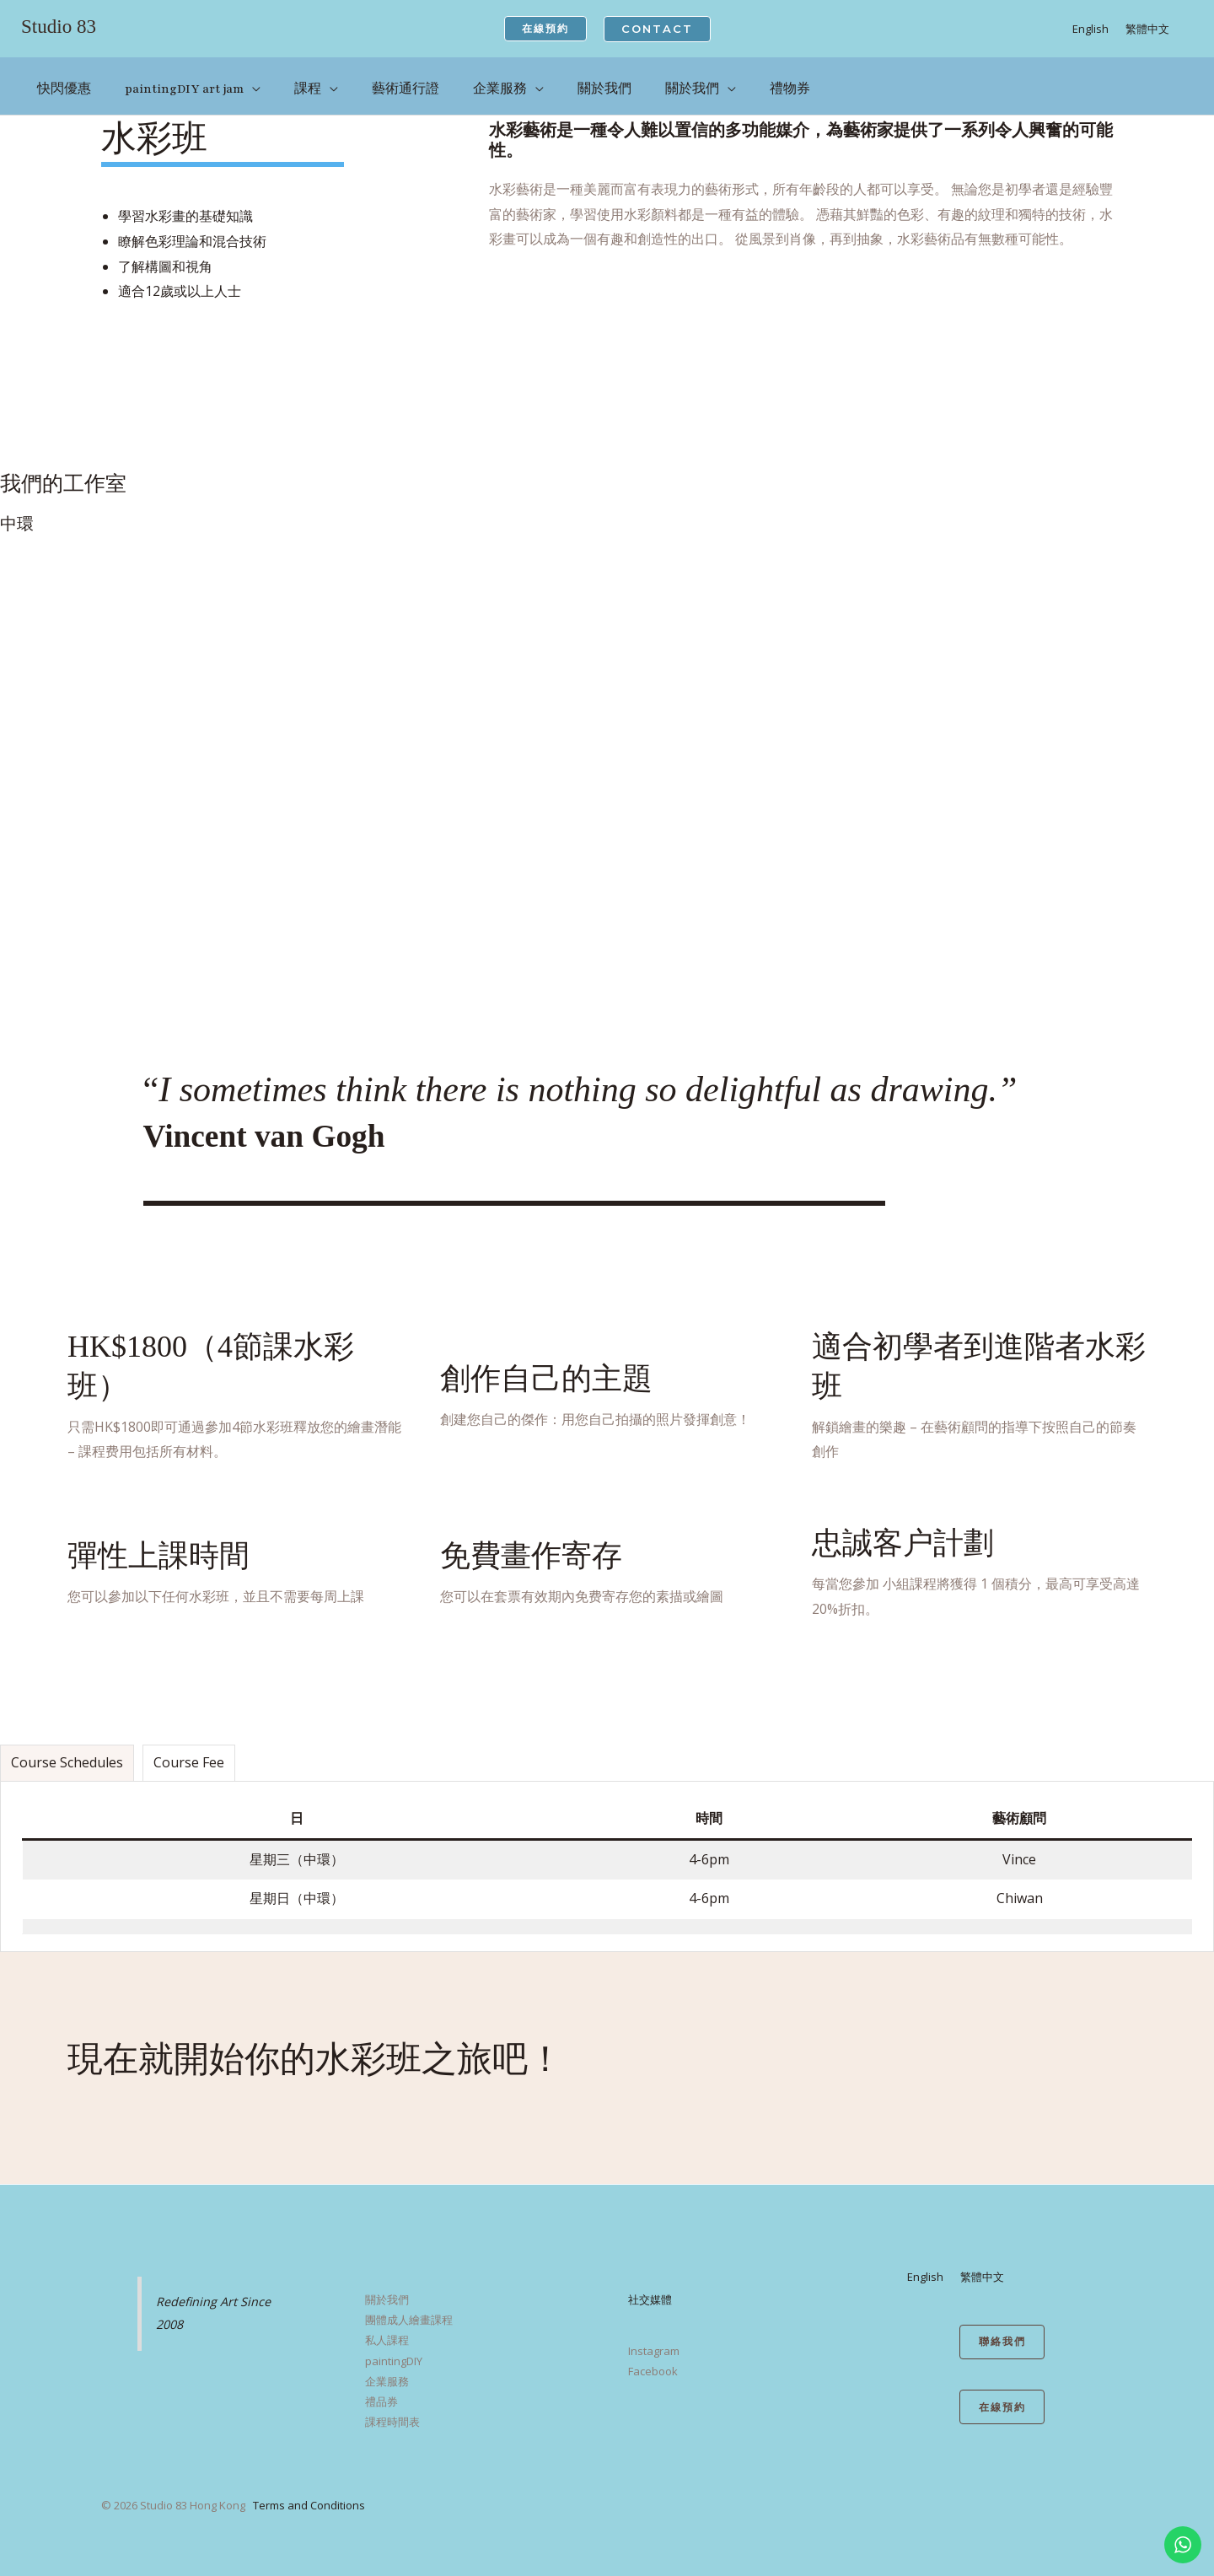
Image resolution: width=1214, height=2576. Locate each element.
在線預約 (1002, 2398)
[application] (249, 81)
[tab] (67, 1751)
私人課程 (387, 2328)
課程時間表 (392, 2409)
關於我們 (387, 2287)
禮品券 (381, 2389)
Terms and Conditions (309, 2493)
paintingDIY (393, 2349)
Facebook (653, 2359)
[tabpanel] (607, 1854)
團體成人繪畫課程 (409, 2307)
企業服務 (387, 2369)
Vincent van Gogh (279, 1123)
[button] (545, 28)
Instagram (654, 2339)
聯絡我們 (1002, 2330)
